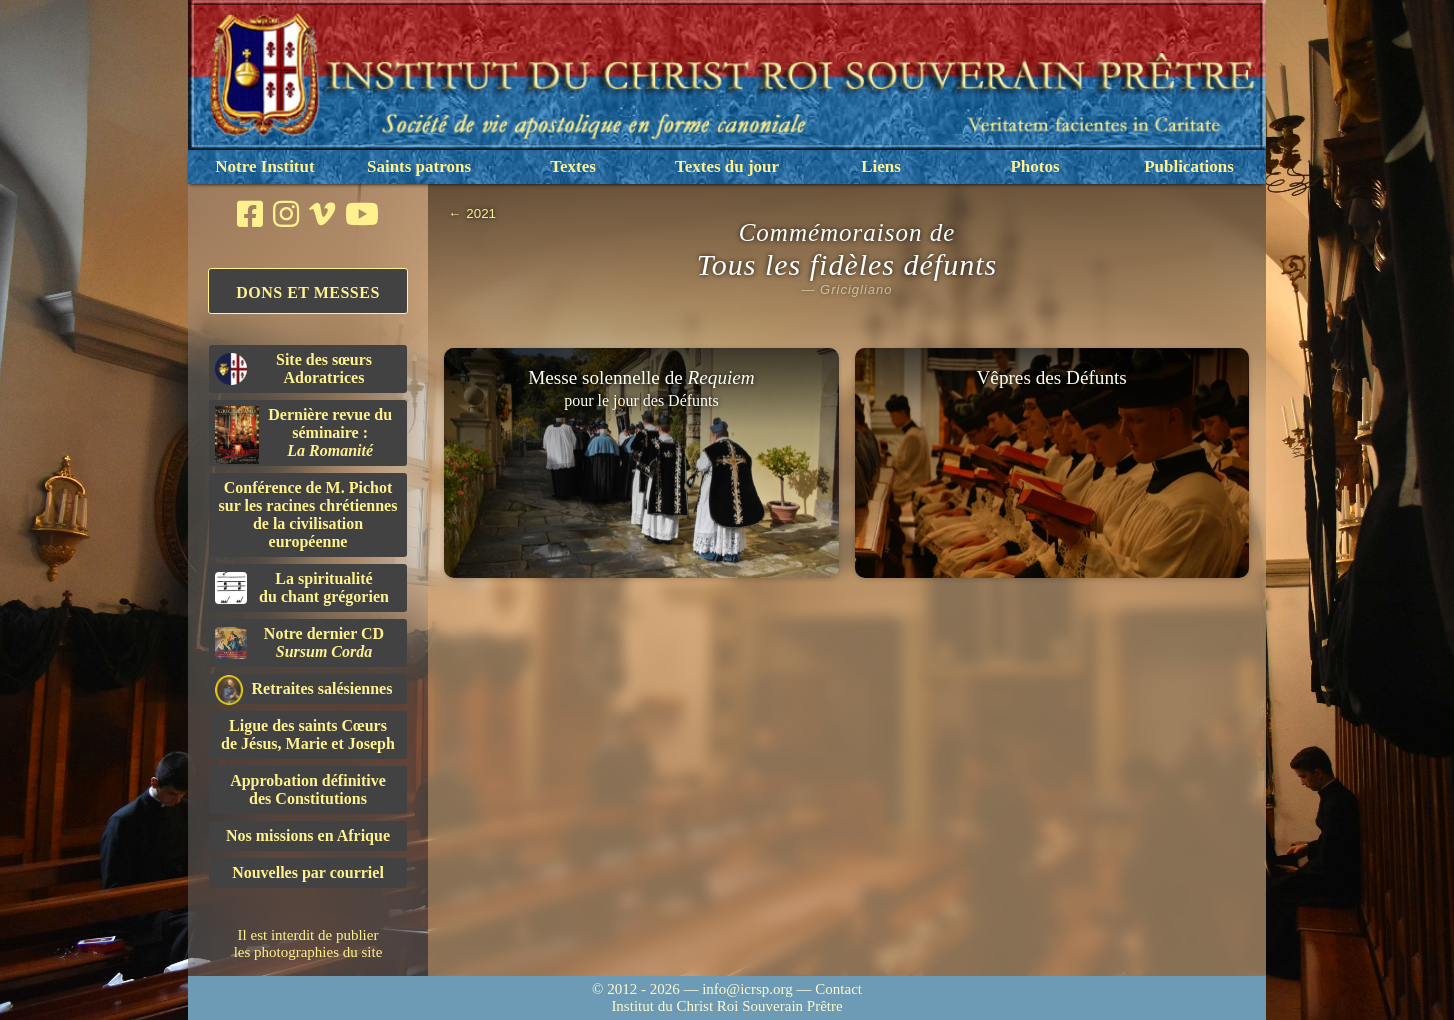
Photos (1034, 166)
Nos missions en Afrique (308, 835)
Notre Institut (264, 166)
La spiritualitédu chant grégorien (302, 587)
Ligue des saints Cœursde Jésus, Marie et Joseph (308, 734)
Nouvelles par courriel (308, 872)
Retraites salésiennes (303, 689)
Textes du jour (727, 166)
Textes (573, 166)
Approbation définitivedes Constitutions (308, 789)
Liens (881, 166)
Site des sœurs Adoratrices (293, 368)
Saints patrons (419, 166)
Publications (1189, 166)
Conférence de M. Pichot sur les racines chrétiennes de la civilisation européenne (308, 514)
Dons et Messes (308, 292)
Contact (838, 989)
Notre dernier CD (299, 642)
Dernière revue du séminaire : (303, 435)
